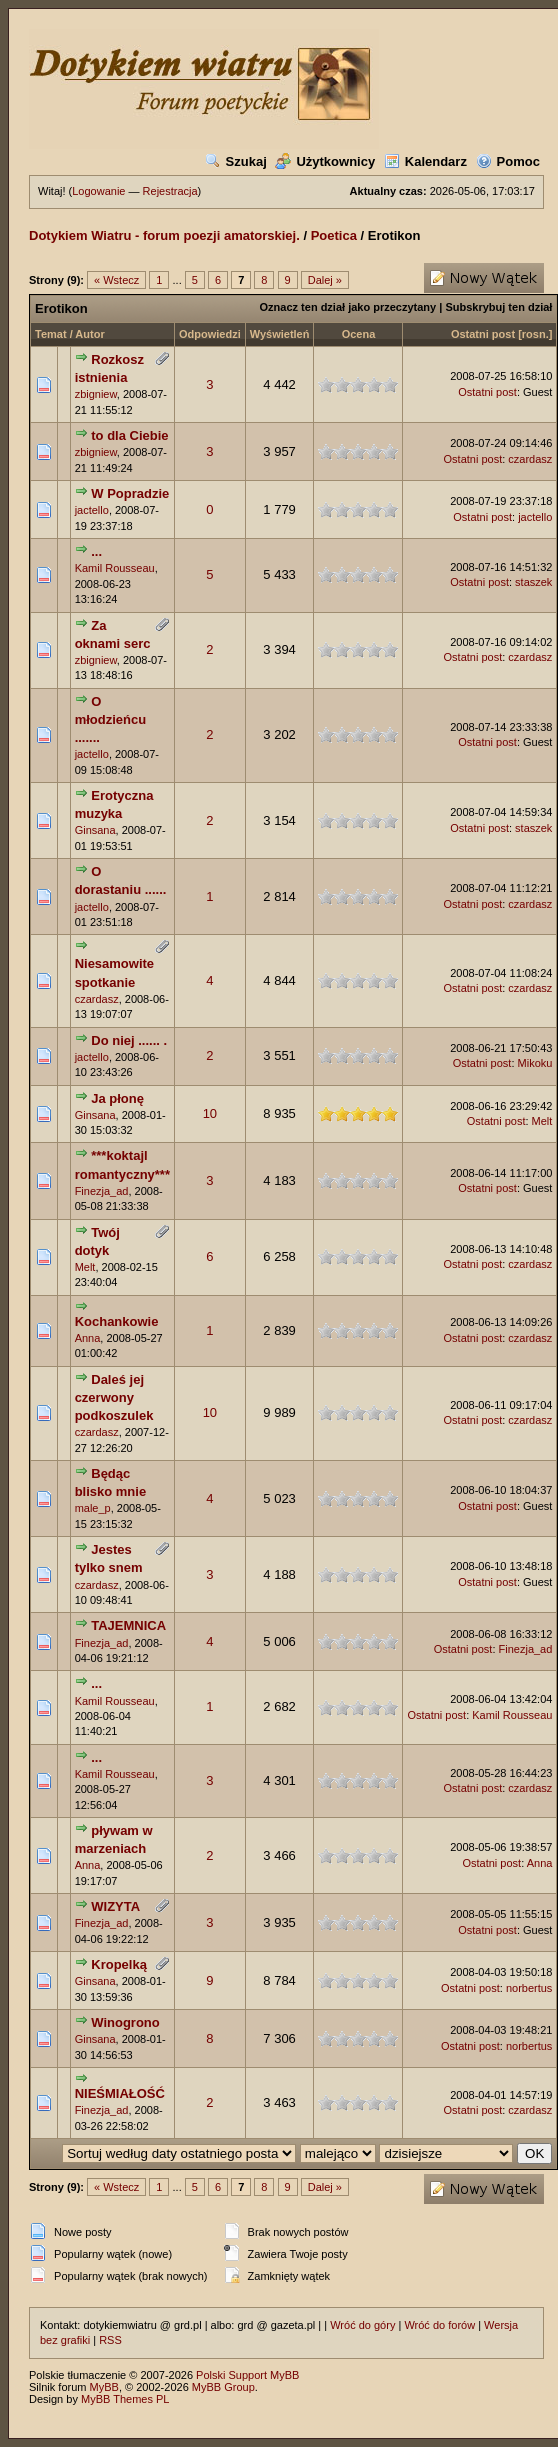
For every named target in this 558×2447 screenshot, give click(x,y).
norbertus (529, 1988)
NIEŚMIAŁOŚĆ (120, 2093)
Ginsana (95, 830)
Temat (51, 334)
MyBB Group (223, 2387)
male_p (93, 1508)
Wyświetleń (280, 334)
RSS (110, 2340)
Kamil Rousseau (115, 568)
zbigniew (96, 394)
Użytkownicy (325, 161)
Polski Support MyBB (247, 2375)
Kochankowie (117, 1321)
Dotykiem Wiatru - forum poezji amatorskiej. (164, 235)
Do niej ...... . (129, 1040)
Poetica (334, 235)
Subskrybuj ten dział (498, 307)
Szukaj (236, 161)
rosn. (535, 334)
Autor (89, 334)
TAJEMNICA (128, 1625)
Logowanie (98, 191)
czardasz (530, 459)
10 (210, 1113)
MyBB (104, 2387)
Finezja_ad (102, 1191)
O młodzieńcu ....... (111, 719)
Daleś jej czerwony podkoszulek (114, 1397)
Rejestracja (170, 191)
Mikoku (535, 1063)
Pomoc (508, 161)
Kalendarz (425, 161)
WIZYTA (115, 1906)
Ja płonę (117, 1098)
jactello (92, 510)
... (96, 551)
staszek (533, 582)
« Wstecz (116, 280)
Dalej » (325, 280)
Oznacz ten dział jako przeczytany (348, 307)
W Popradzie (130, 493)
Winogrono (125, 2022)
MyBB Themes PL (125, 2399)
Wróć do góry (362, 2325)
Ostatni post (483, 334)
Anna (88, 1338)
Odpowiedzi (210, 334)
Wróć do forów (439, 2325)
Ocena (359, 334)
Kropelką (119, 1964)
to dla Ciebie (129, 435)
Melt (542, 1121)
